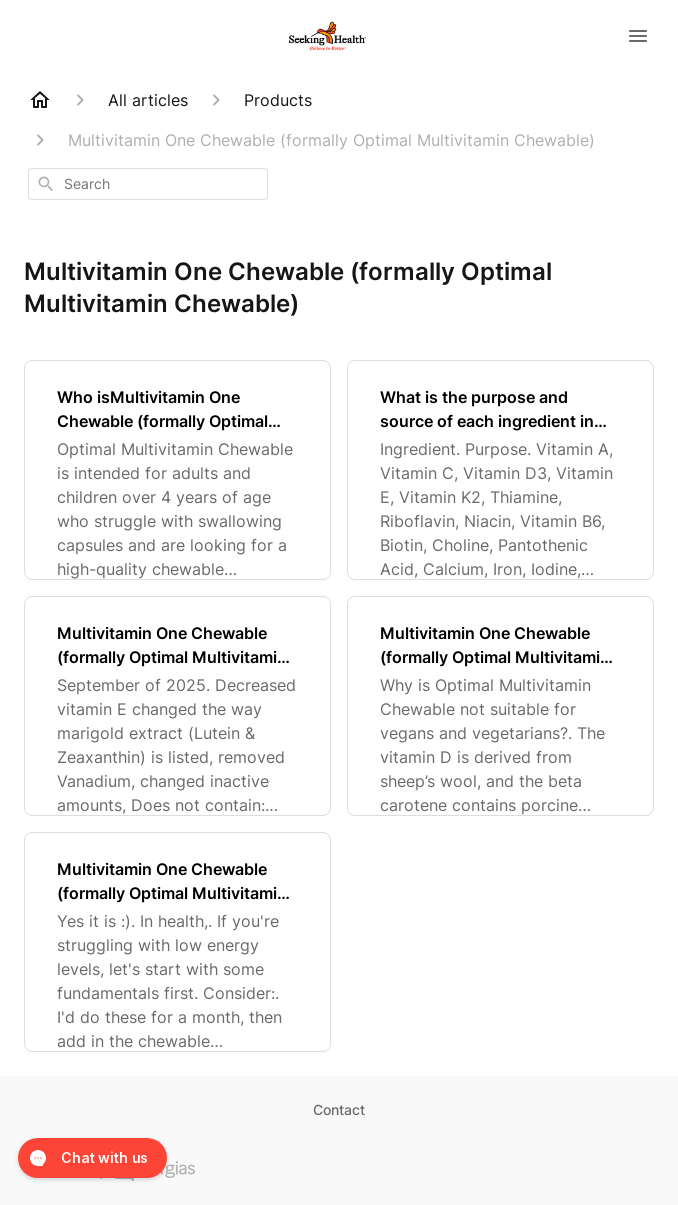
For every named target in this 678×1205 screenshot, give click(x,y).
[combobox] (148, 184)
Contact (339, 1109)
